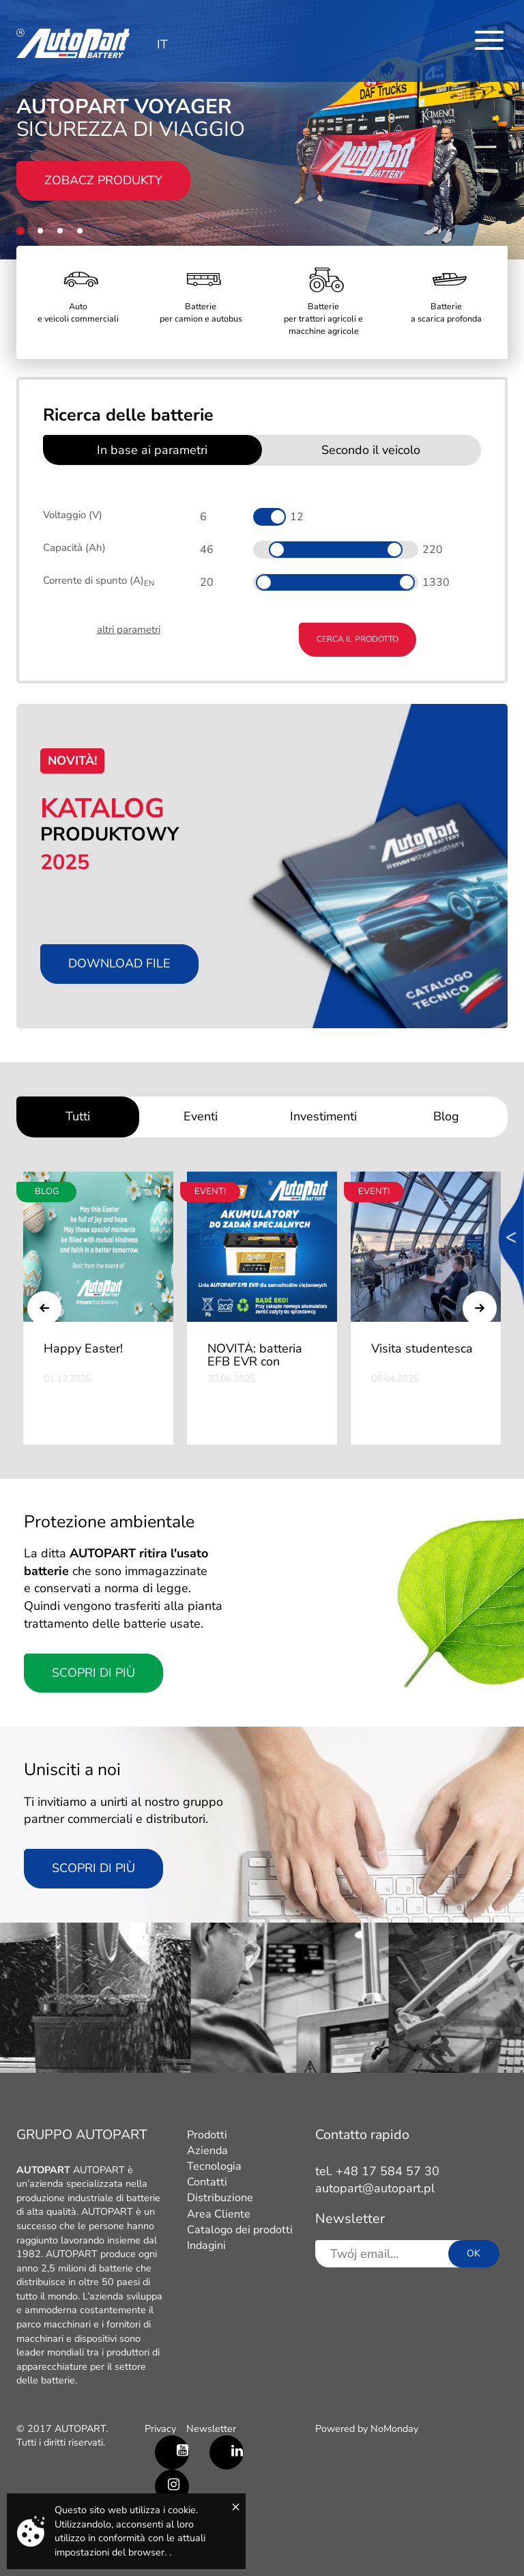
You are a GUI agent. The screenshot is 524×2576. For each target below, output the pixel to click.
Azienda (207, 2150)
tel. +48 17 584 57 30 (377, 2171)
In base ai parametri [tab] (152, 450)
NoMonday (394, 2428)
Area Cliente (218, 2214)
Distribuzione (220, 2197)
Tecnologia (214, 2166)
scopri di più (93, 1868)
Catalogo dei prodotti (240, 2229)
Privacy (160, 2428)
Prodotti (207, 2134)
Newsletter (211, 2428)
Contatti (207, 2182)
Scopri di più (93, 1673)
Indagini (206, 2245)
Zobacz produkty (103, 180)
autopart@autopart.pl (375, 2188)
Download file (119, 963)
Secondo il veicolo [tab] (370, 450)
